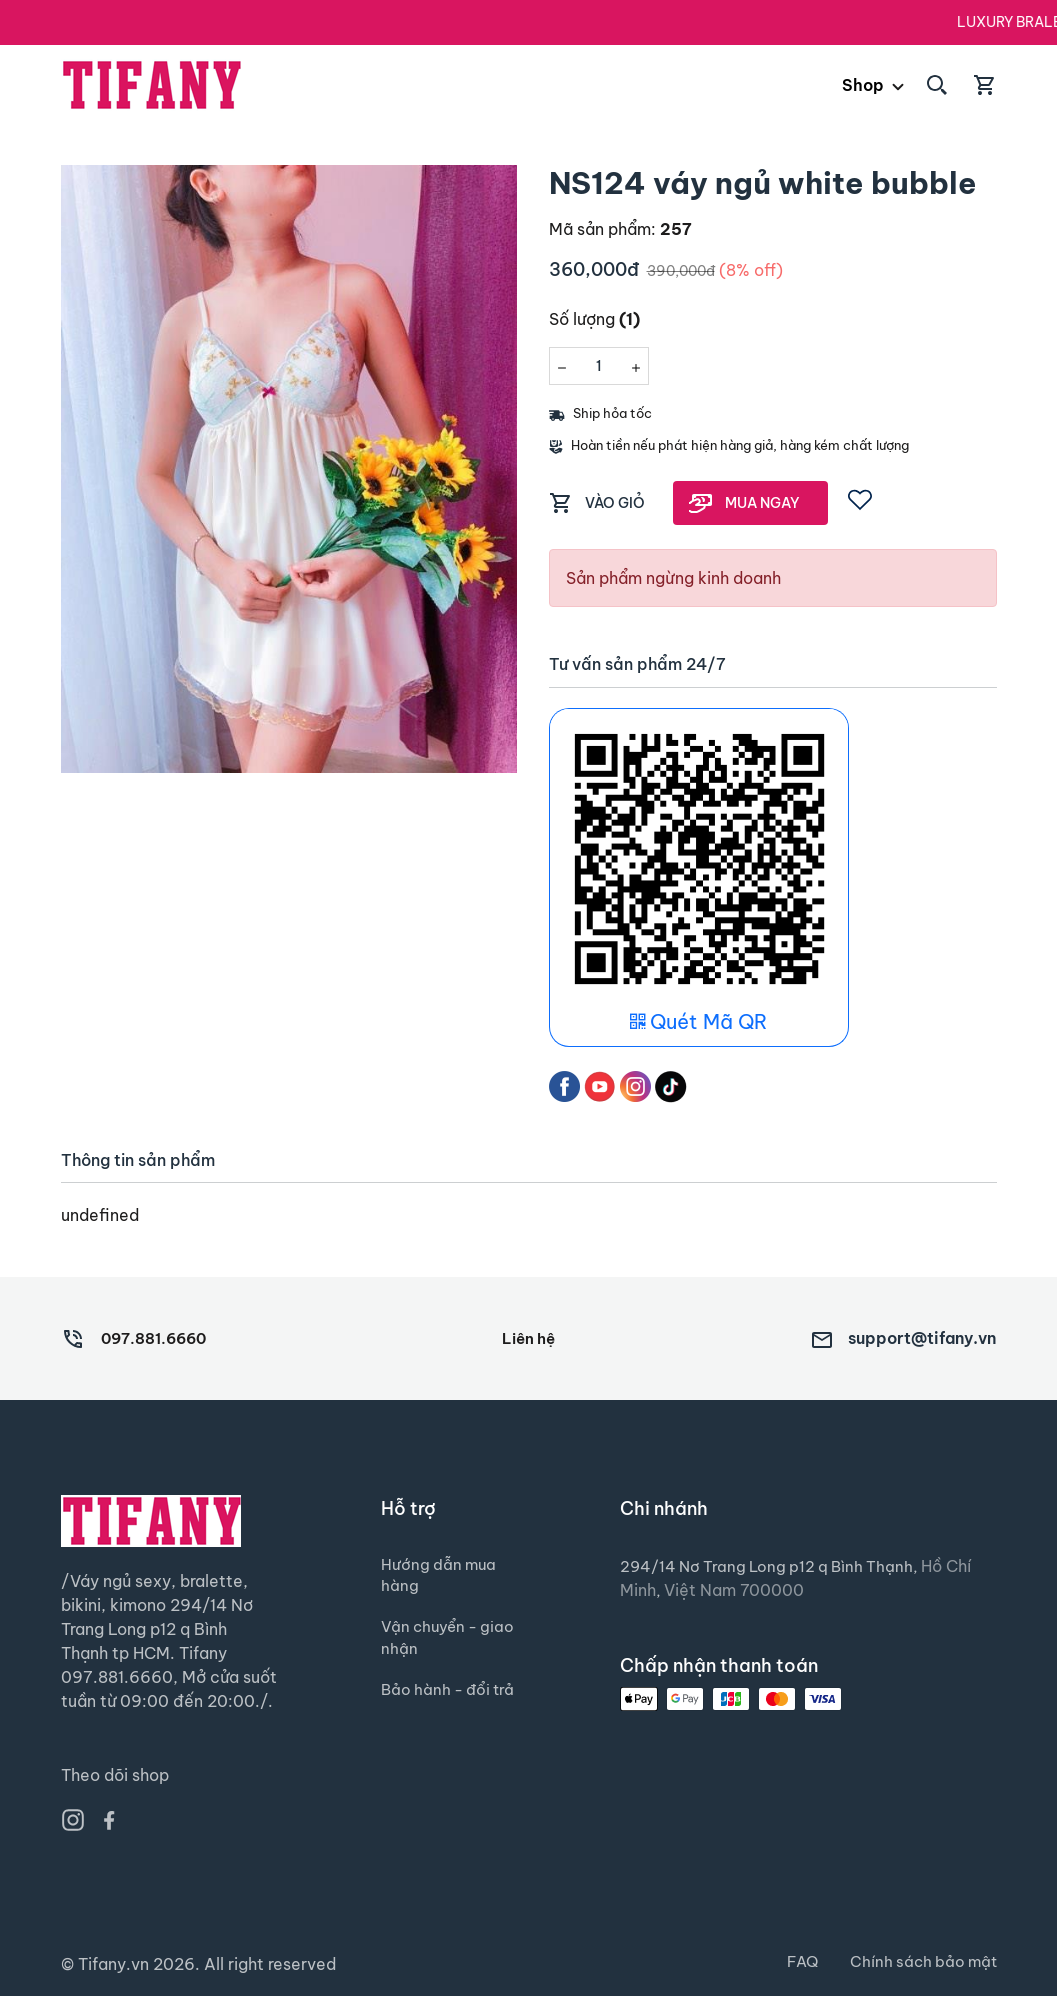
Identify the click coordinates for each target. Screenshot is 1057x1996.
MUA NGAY (762, 503)
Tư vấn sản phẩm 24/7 (637, 664)
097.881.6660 (158, 1338)
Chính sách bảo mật (920, 1962)
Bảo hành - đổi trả (438, 1714)
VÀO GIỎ (615, 503)
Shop (863, 85)
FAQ (795, 1962)
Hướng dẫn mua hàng (440, 1578)
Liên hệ (528, 1338)
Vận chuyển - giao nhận (432, 1646)
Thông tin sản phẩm (138, 1160)
